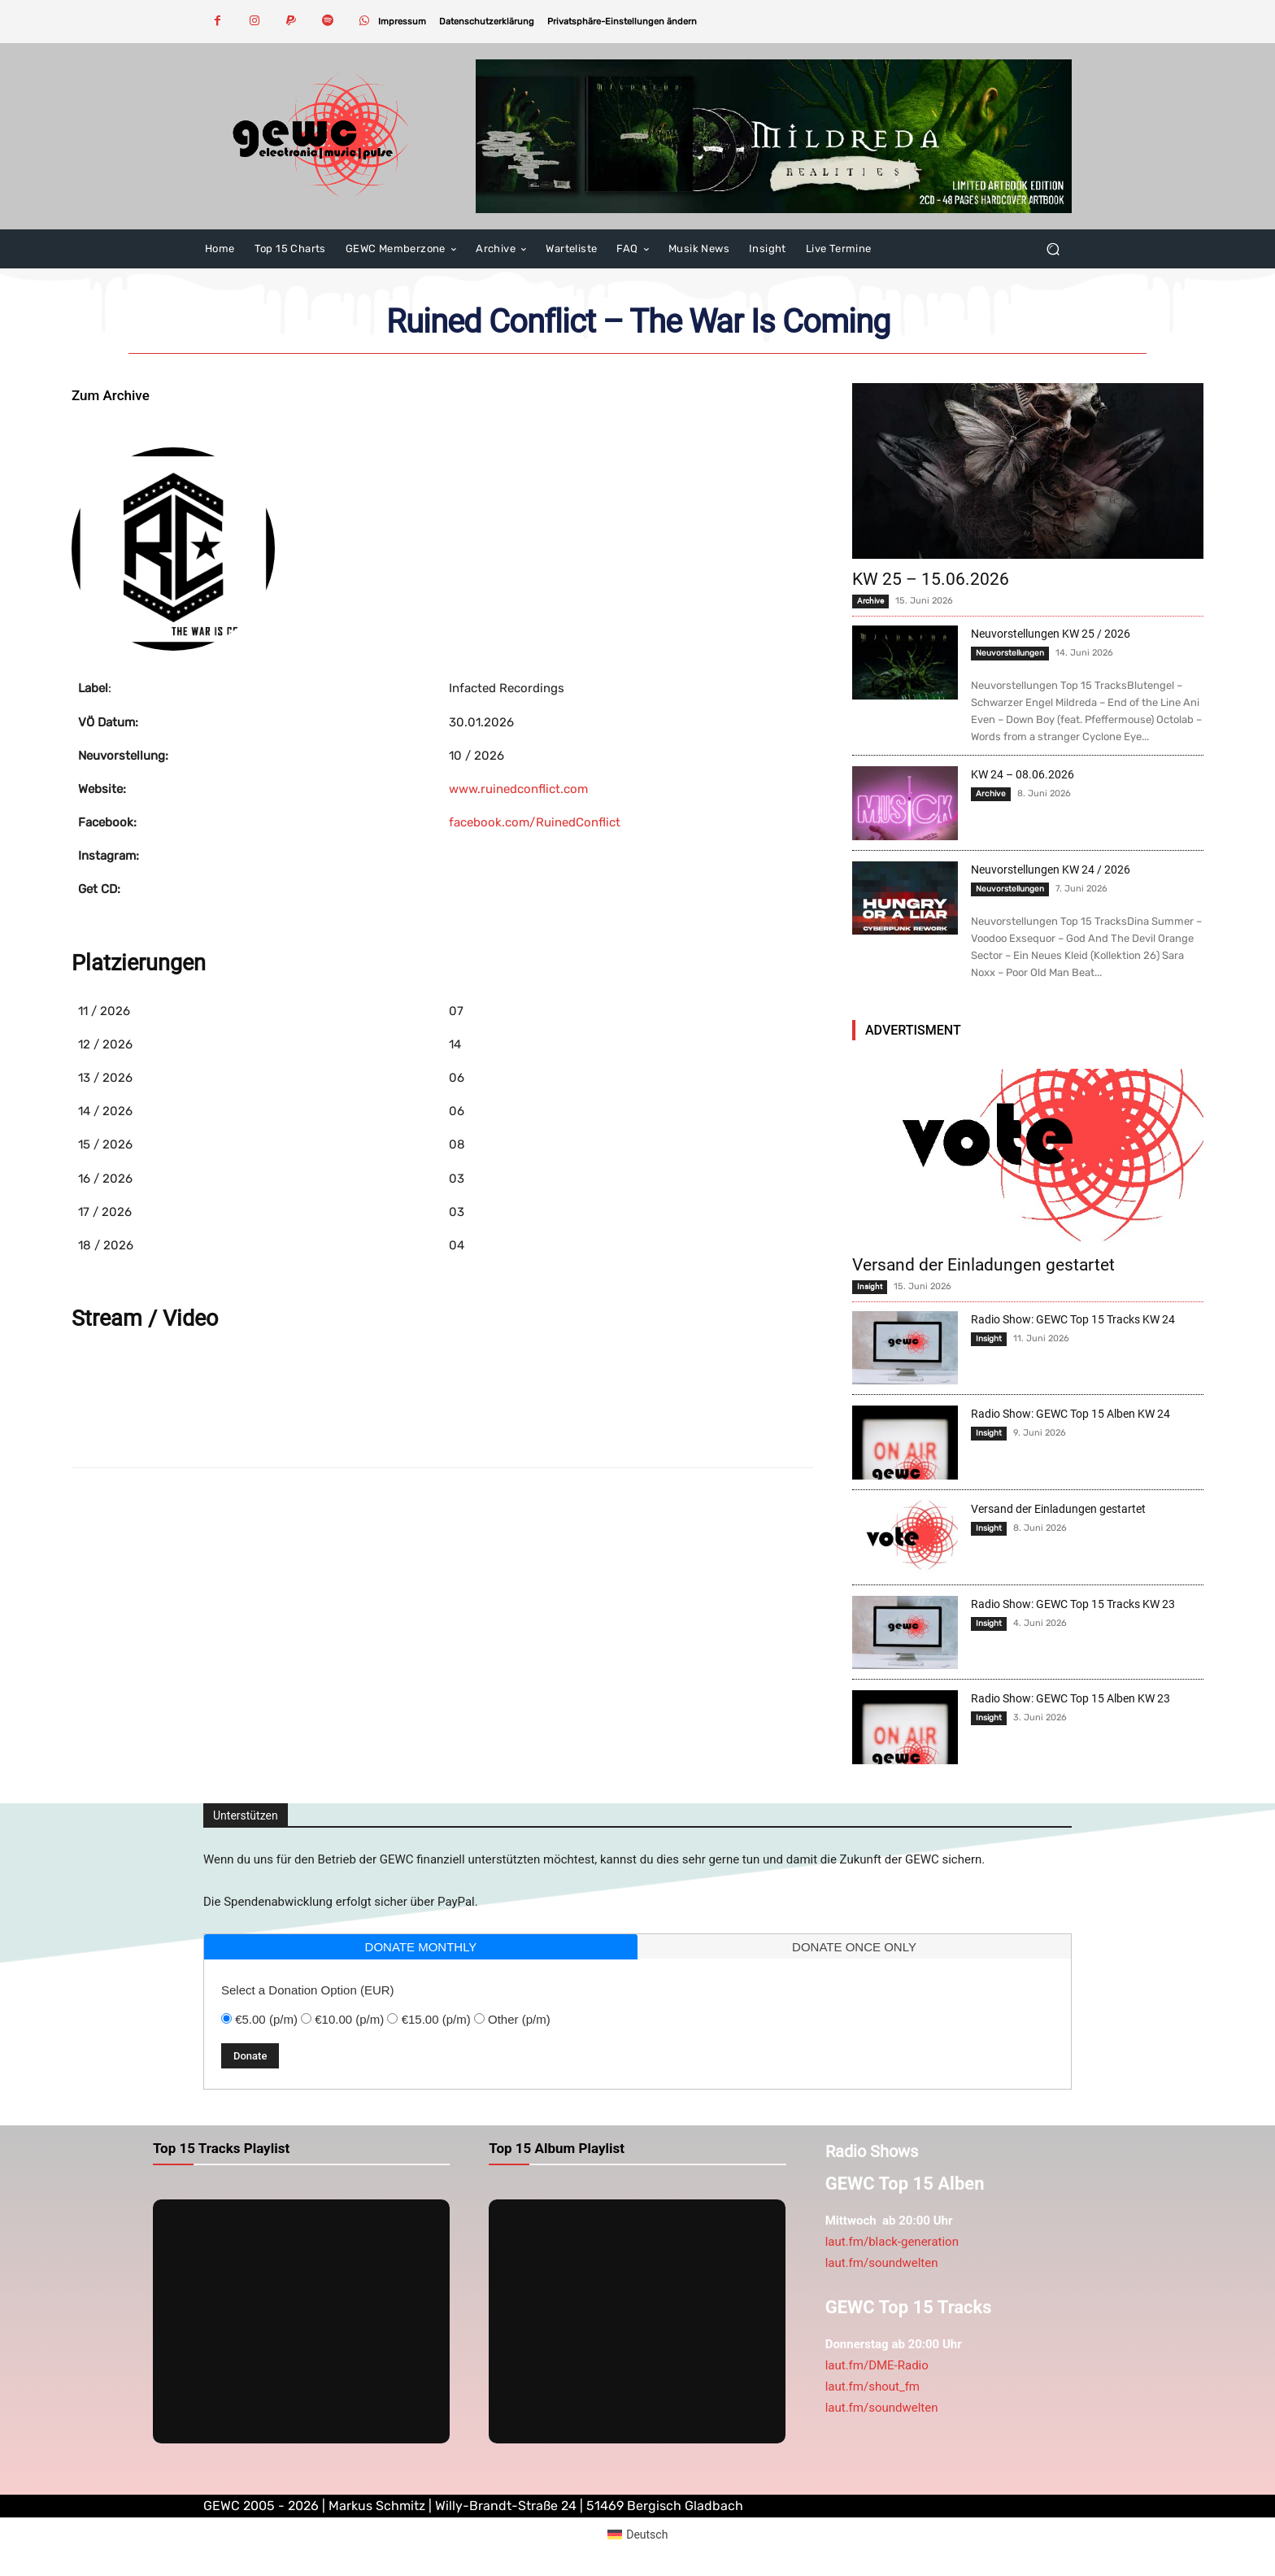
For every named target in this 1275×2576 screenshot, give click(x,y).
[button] (622, 21)
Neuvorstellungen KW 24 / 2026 (1050, 869)
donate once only (854, 1947)
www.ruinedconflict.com (518, 789)
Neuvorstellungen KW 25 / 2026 (1050, 633)
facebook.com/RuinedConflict (534, 822)
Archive (870, 600)
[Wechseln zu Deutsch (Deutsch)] (638, 2534)
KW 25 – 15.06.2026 (930, 579)
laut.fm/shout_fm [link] (872, 2386)
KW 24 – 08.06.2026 (1022, 774)
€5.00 (266, 2019)
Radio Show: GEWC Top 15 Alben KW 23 (1070, 1698)
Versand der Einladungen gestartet (983, 1265)
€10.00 (349, 2019)
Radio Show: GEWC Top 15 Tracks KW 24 (1073, 1319)
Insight (869, 1286)
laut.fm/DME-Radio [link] (877, 2365)
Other (519, 2019)
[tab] (421, 1946)
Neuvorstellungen (1010, 653)
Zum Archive (111, 395)
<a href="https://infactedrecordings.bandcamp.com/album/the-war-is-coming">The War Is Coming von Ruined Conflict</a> (442, 1399)
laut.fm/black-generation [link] (892, 2241)
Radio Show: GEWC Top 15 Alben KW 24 (1070, 1413)
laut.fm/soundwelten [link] (881, 2263)
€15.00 (436, 2019)
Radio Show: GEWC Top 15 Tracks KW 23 (1073, 1604)
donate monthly (421, 1947)
